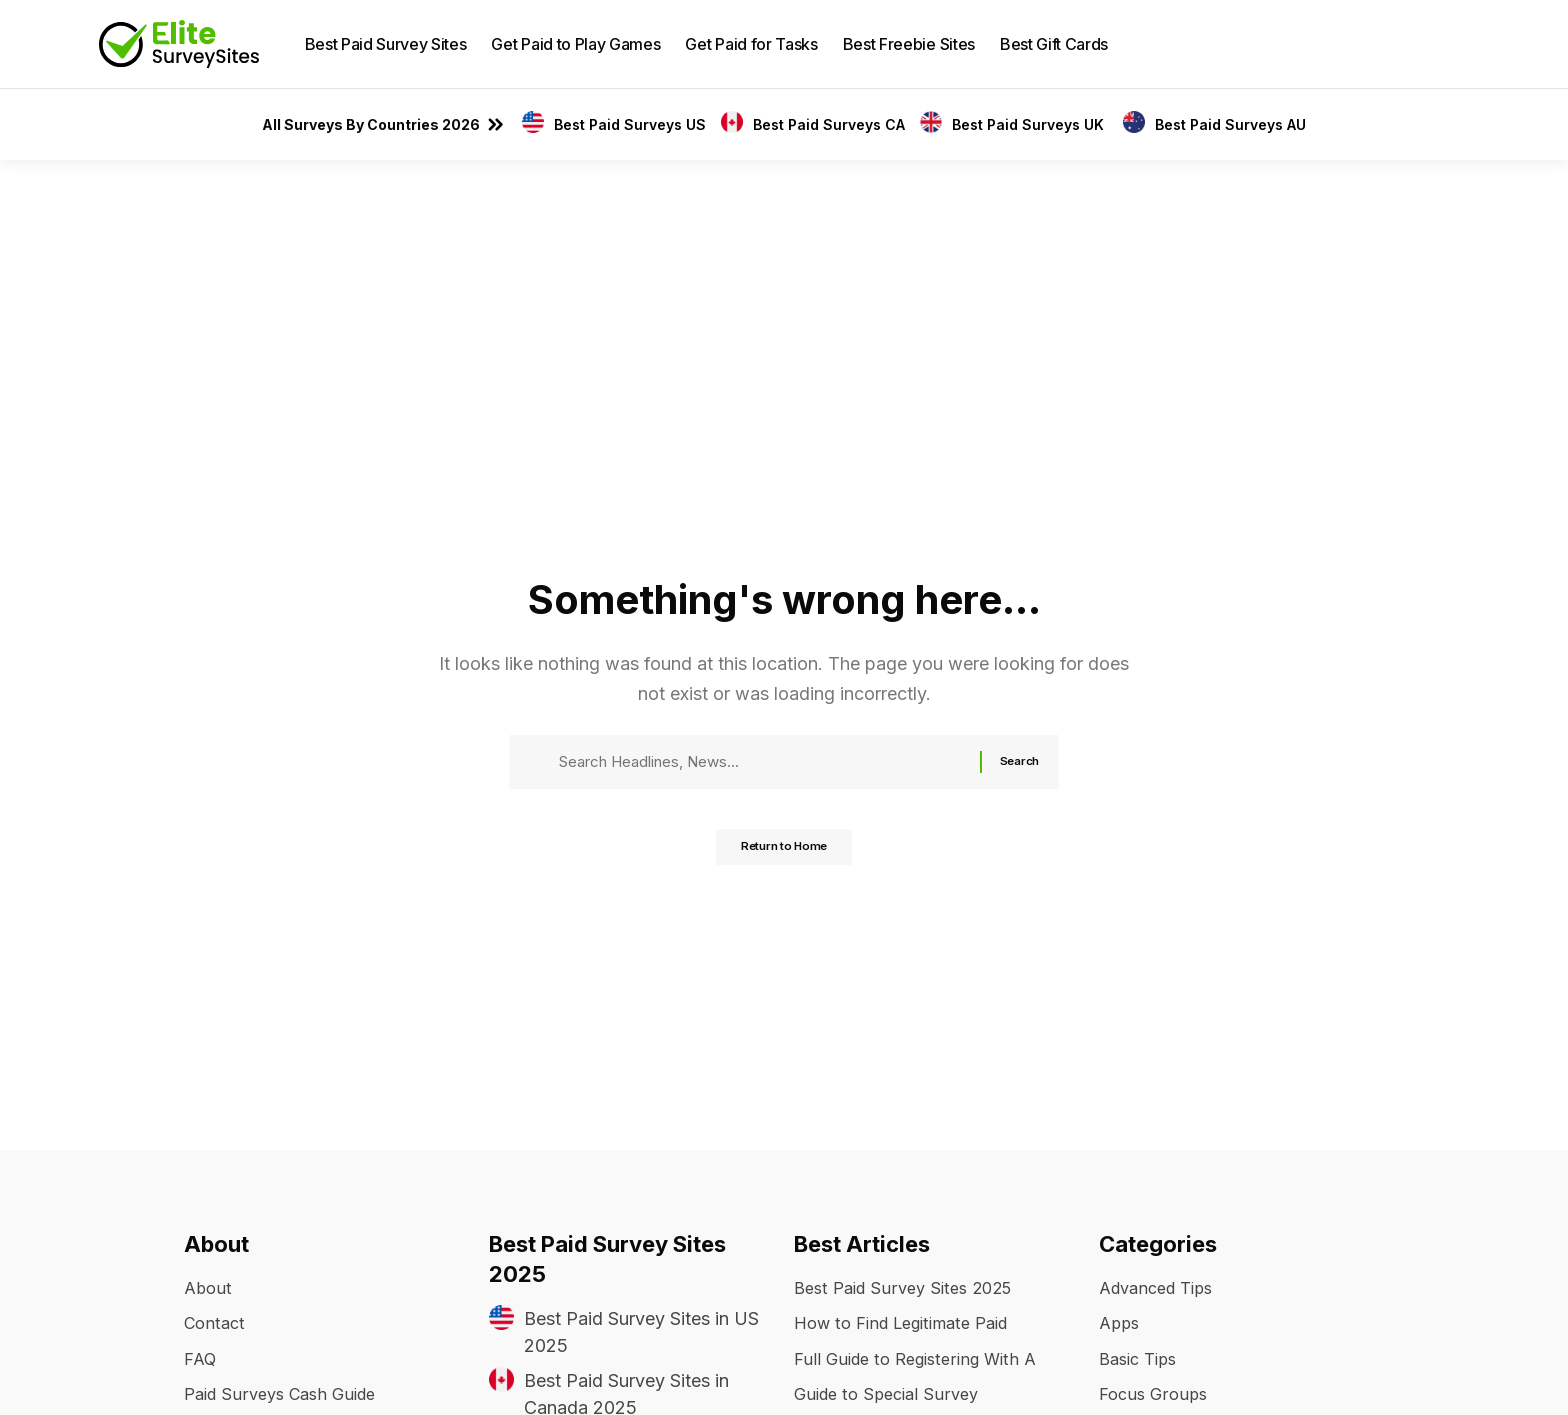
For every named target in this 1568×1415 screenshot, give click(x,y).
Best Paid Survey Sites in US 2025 (641, 1332)
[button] (1454, 44)
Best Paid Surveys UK (1030, 124)
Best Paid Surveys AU (1230, 124)
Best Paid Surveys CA (829, 124)
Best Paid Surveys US (630, 124)
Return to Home (784, 855)
